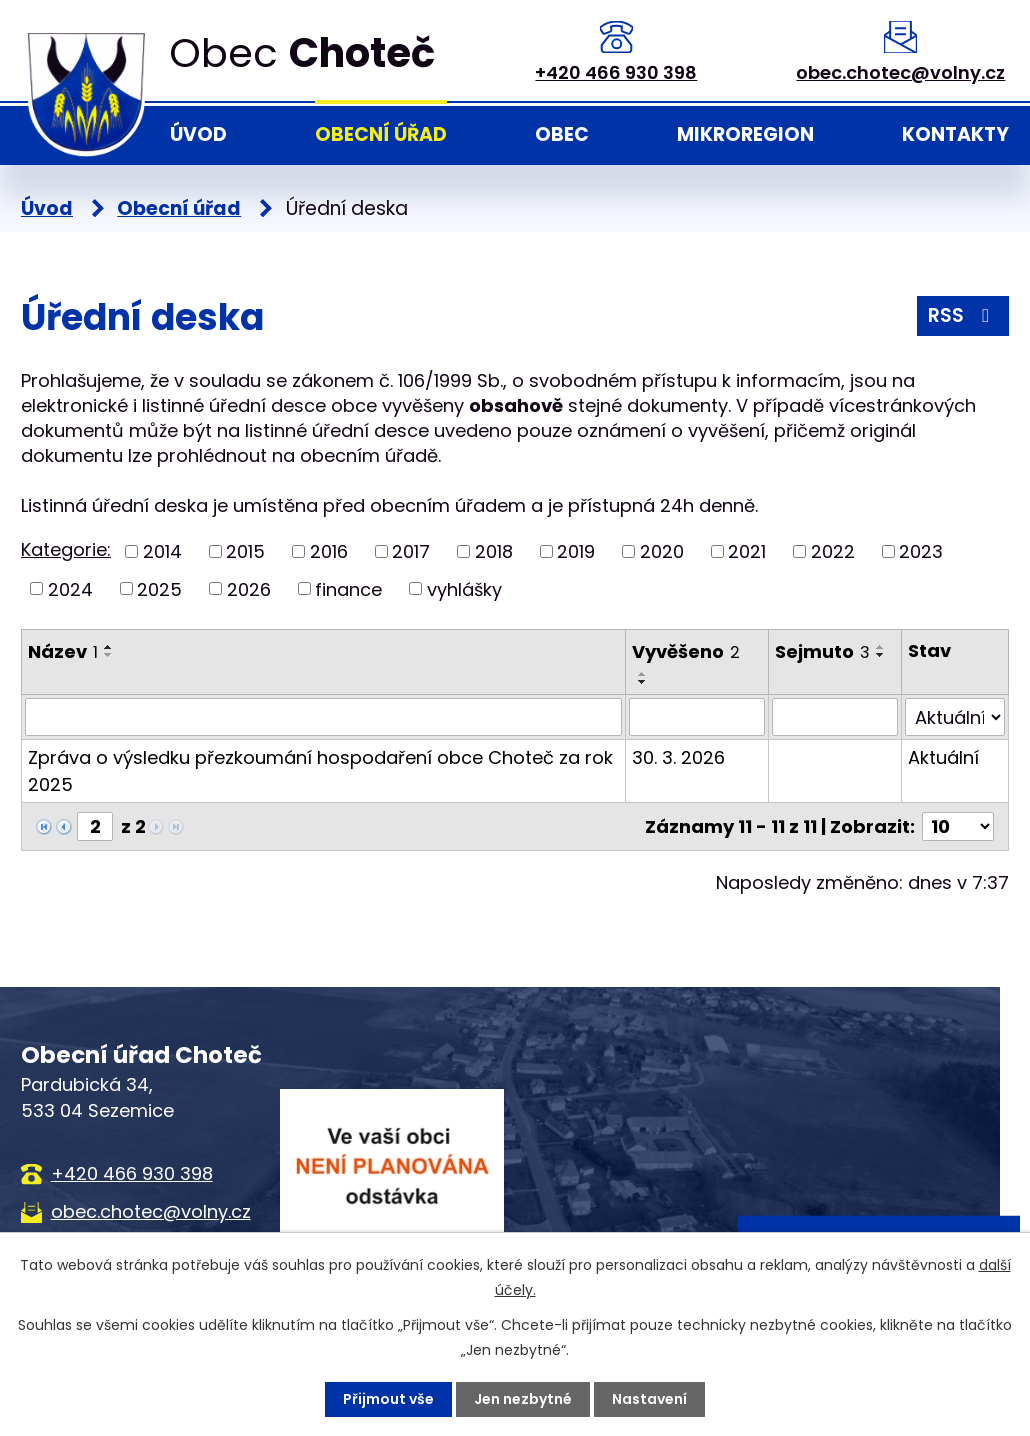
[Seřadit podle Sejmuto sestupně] (881, 655)
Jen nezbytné (523, 1399)
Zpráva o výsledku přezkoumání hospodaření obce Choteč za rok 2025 (320, 771)
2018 (494, 551)
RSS (962, 315)
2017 (411, 551)
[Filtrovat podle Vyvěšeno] (697, 717)
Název (63, 651)
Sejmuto (822, 651)
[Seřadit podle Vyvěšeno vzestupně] (643, 674)
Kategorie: (66, 549)
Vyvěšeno (686, 651)
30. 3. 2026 (678, 757)
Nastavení (649, 1399)
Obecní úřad (381, 134)
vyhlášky (464, 588)
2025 (159, 588)
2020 (662, 551)
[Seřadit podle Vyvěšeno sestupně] (643, 682)
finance (348, 588)
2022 (833, 551)
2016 (329, 551)
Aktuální (943, 757)
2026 (249, 588)
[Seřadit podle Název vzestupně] (109, 647)
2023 (921, 551)
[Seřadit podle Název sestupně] (109, 655)
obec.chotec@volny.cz (900, 72)
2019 (576, 551)
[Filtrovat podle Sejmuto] (835, 717)
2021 (747, 551)
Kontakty (955, 134)
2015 (245, 551)
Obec (562, 134)
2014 (162, 551)
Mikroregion (745, 134)
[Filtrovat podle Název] (323, 717)
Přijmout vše (388, 1399)
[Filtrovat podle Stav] (955, 717)
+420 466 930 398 (616, 72)
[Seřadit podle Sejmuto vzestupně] (881, 647)
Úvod (198, 134)
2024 (70, 588)
